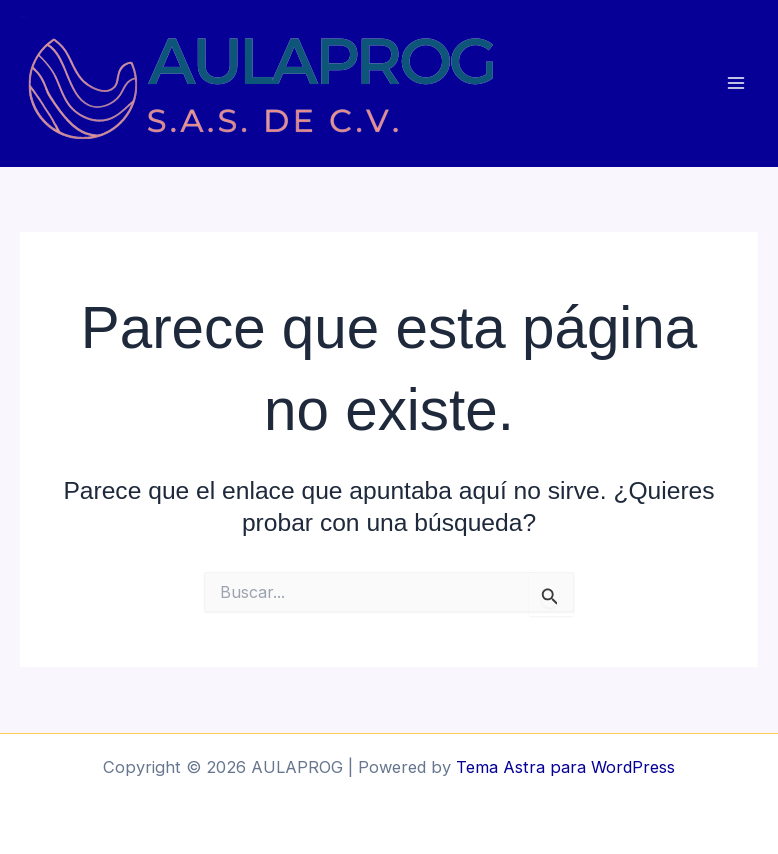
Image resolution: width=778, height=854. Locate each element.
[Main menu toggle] (735, 83)
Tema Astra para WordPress (565, 767)
